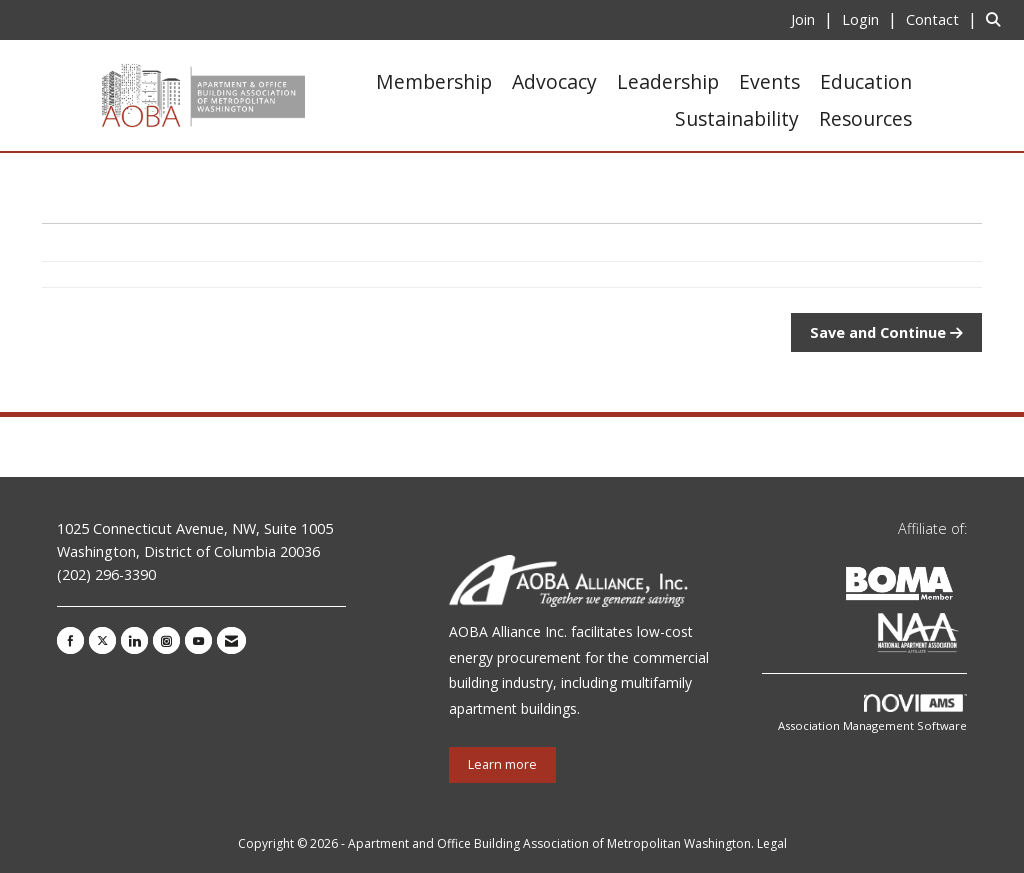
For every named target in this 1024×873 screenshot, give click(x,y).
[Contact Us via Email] (231, 640)
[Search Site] (997, 19)
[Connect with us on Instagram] (166, 640)
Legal (772, 843)
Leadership (668, 81)
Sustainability (737, 118)
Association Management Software (872, 713)
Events (769, 81)
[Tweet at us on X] (102, 640)
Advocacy (554, 81)
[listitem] (814, 19)
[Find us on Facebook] (70, 640)
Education (866, 81)
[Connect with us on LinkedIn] (134, 640)
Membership (434, 81)
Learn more (502, 764)
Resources (865, 118)
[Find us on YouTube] (198, 640)
